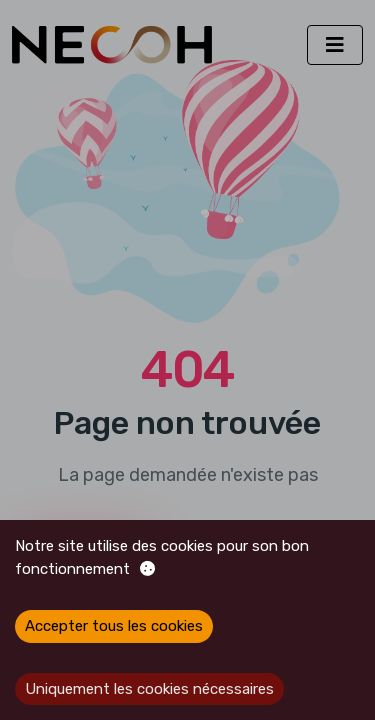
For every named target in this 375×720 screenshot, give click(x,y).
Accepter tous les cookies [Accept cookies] (114, 626)
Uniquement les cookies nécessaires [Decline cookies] (149, 689)
